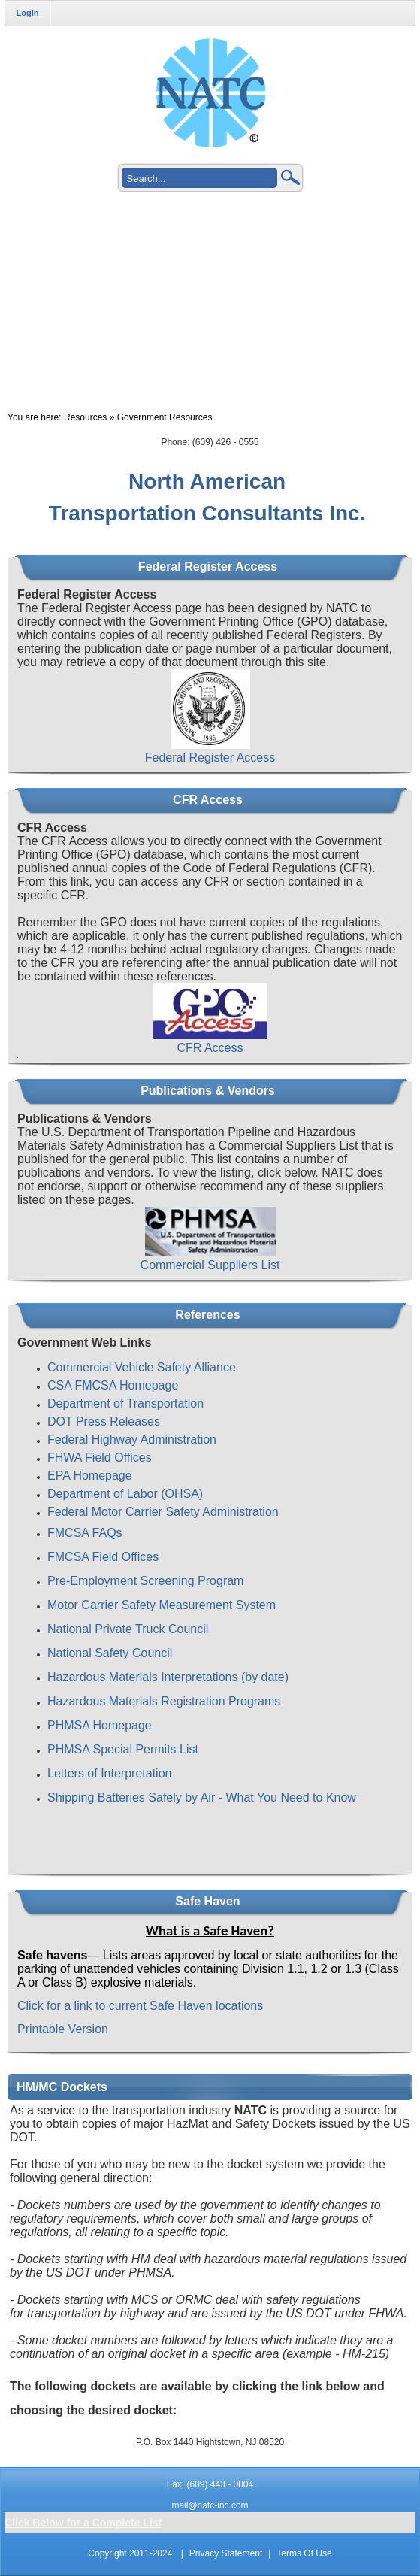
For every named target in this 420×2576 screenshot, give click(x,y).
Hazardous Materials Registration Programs (163, 1701)
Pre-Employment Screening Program (145, 1580)
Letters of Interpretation (109, 1773)
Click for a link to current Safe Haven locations (140, 2005)
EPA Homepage (89, 1475)
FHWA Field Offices (99, 1457)
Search (290, 177)
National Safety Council (109, 1653)
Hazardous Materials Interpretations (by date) (168, 1677)
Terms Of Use (303, 2553)
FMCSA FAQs (84, 1532)
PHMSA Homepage (99, 1725)
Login (28, 12)
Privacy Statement (225, 2553)
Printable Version (62, 2029)
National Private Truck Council (127, 1629)
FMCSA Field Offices (103, 1556)
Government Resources (165, 417)
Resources (85, 417)
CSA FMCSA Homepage (112, 1385)
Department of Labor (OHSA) (125, 1493)
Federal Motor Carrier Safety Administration (163, 1511)
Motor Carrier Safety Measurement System (161, 1605)
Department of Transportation (125, 1403)
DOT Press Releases (103, 1421)
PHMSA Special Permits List (122, 1749)
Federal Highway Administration (131, 1439)
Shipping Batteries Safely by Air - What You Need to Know (201, 1797)
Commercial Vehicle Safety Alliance (141, 1367)
